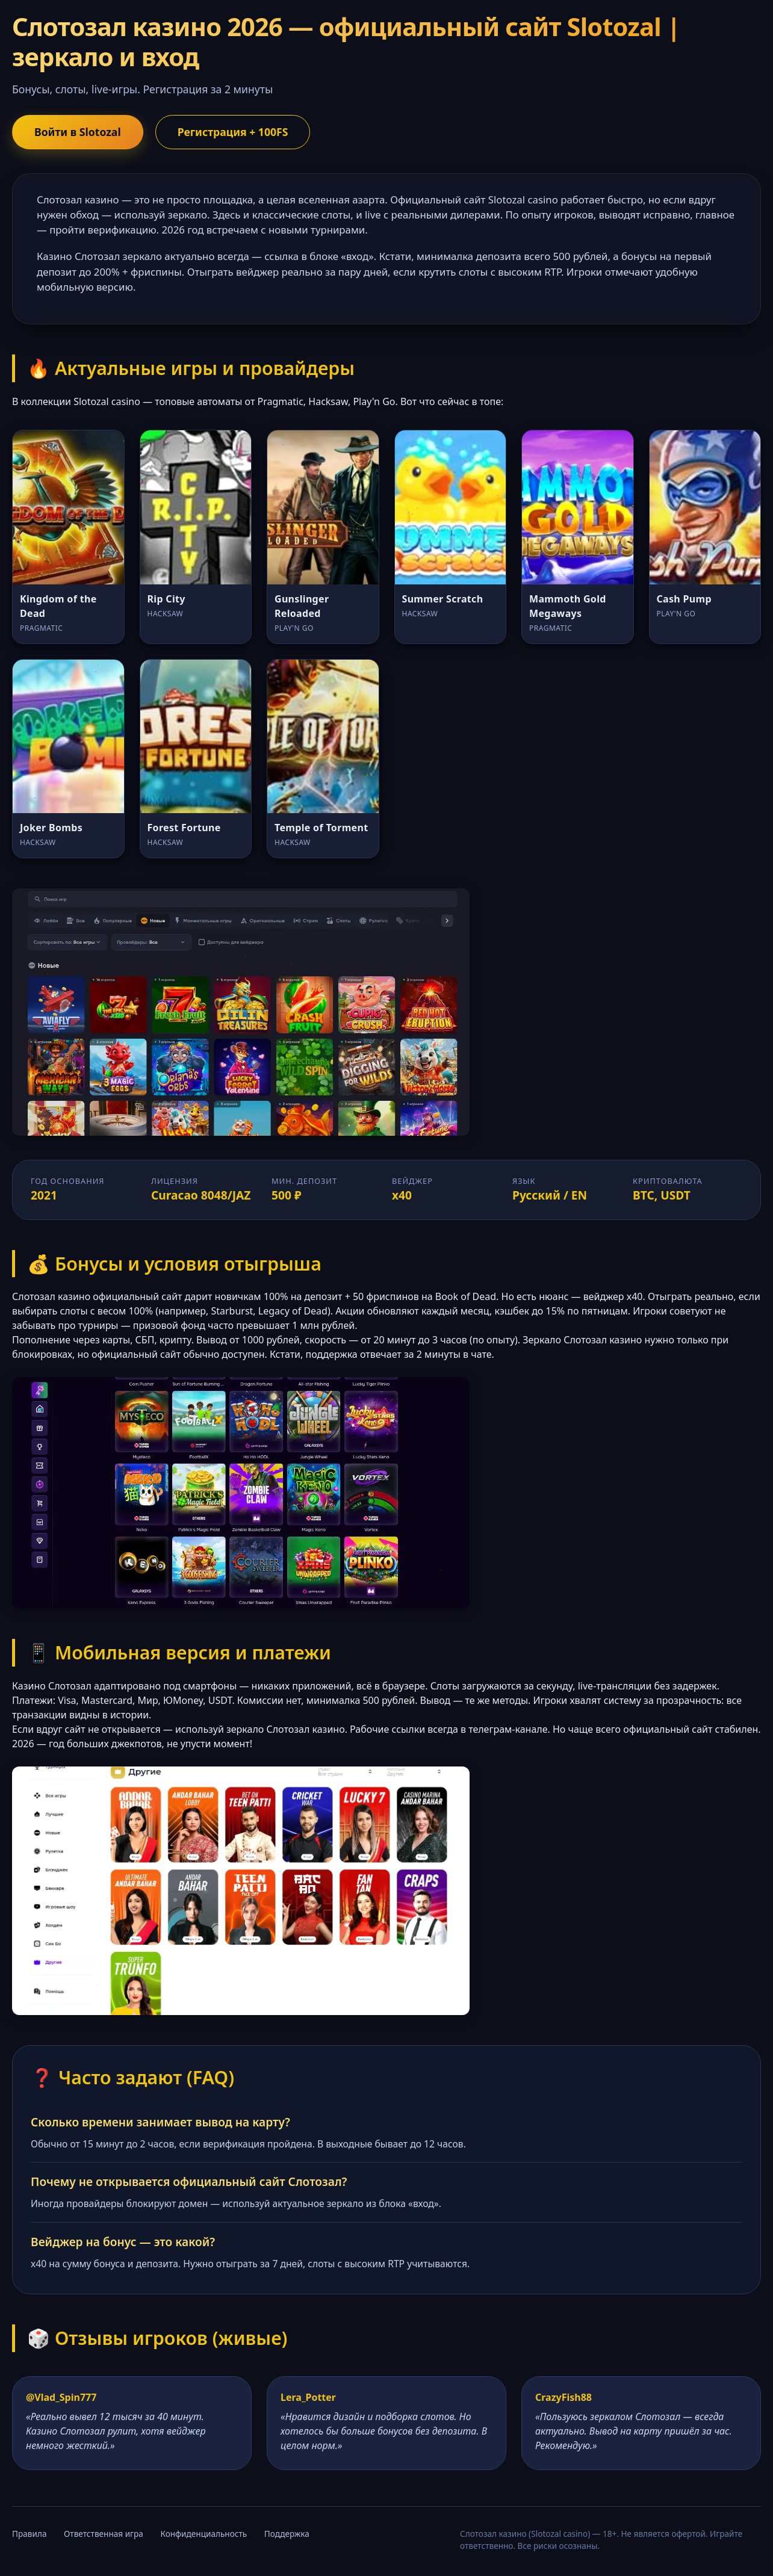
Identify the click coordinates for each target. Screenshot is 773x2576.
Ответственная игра (103, 2533)
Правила (29, 2533)
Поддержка (286, 2533)
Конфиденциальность (203, 2533)
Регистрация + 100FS (233, 132)
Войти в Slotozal (77, 132)
